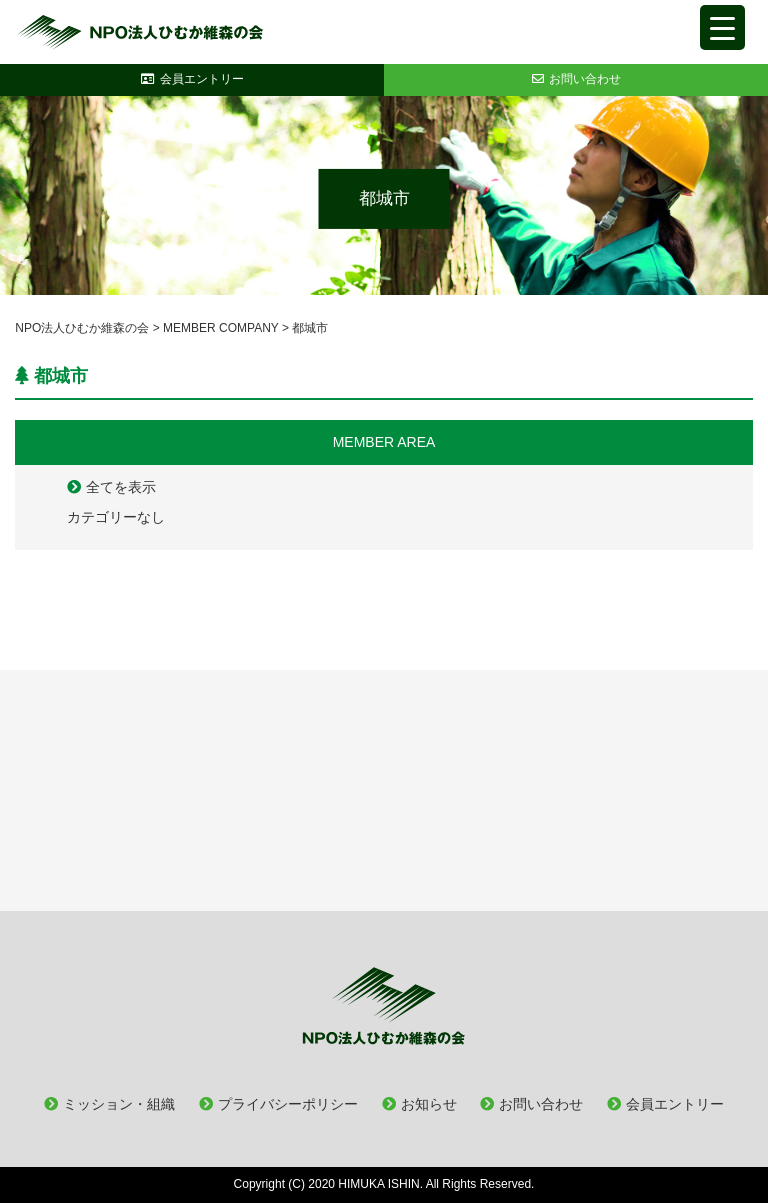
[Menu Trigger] (722, 27)
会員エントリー (675, 1104)
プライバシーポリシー (288, 1104)
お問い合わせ (541, 1104)
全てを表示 (121, 487)
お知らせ (429, 1104)
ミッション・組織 (119, 1104)
